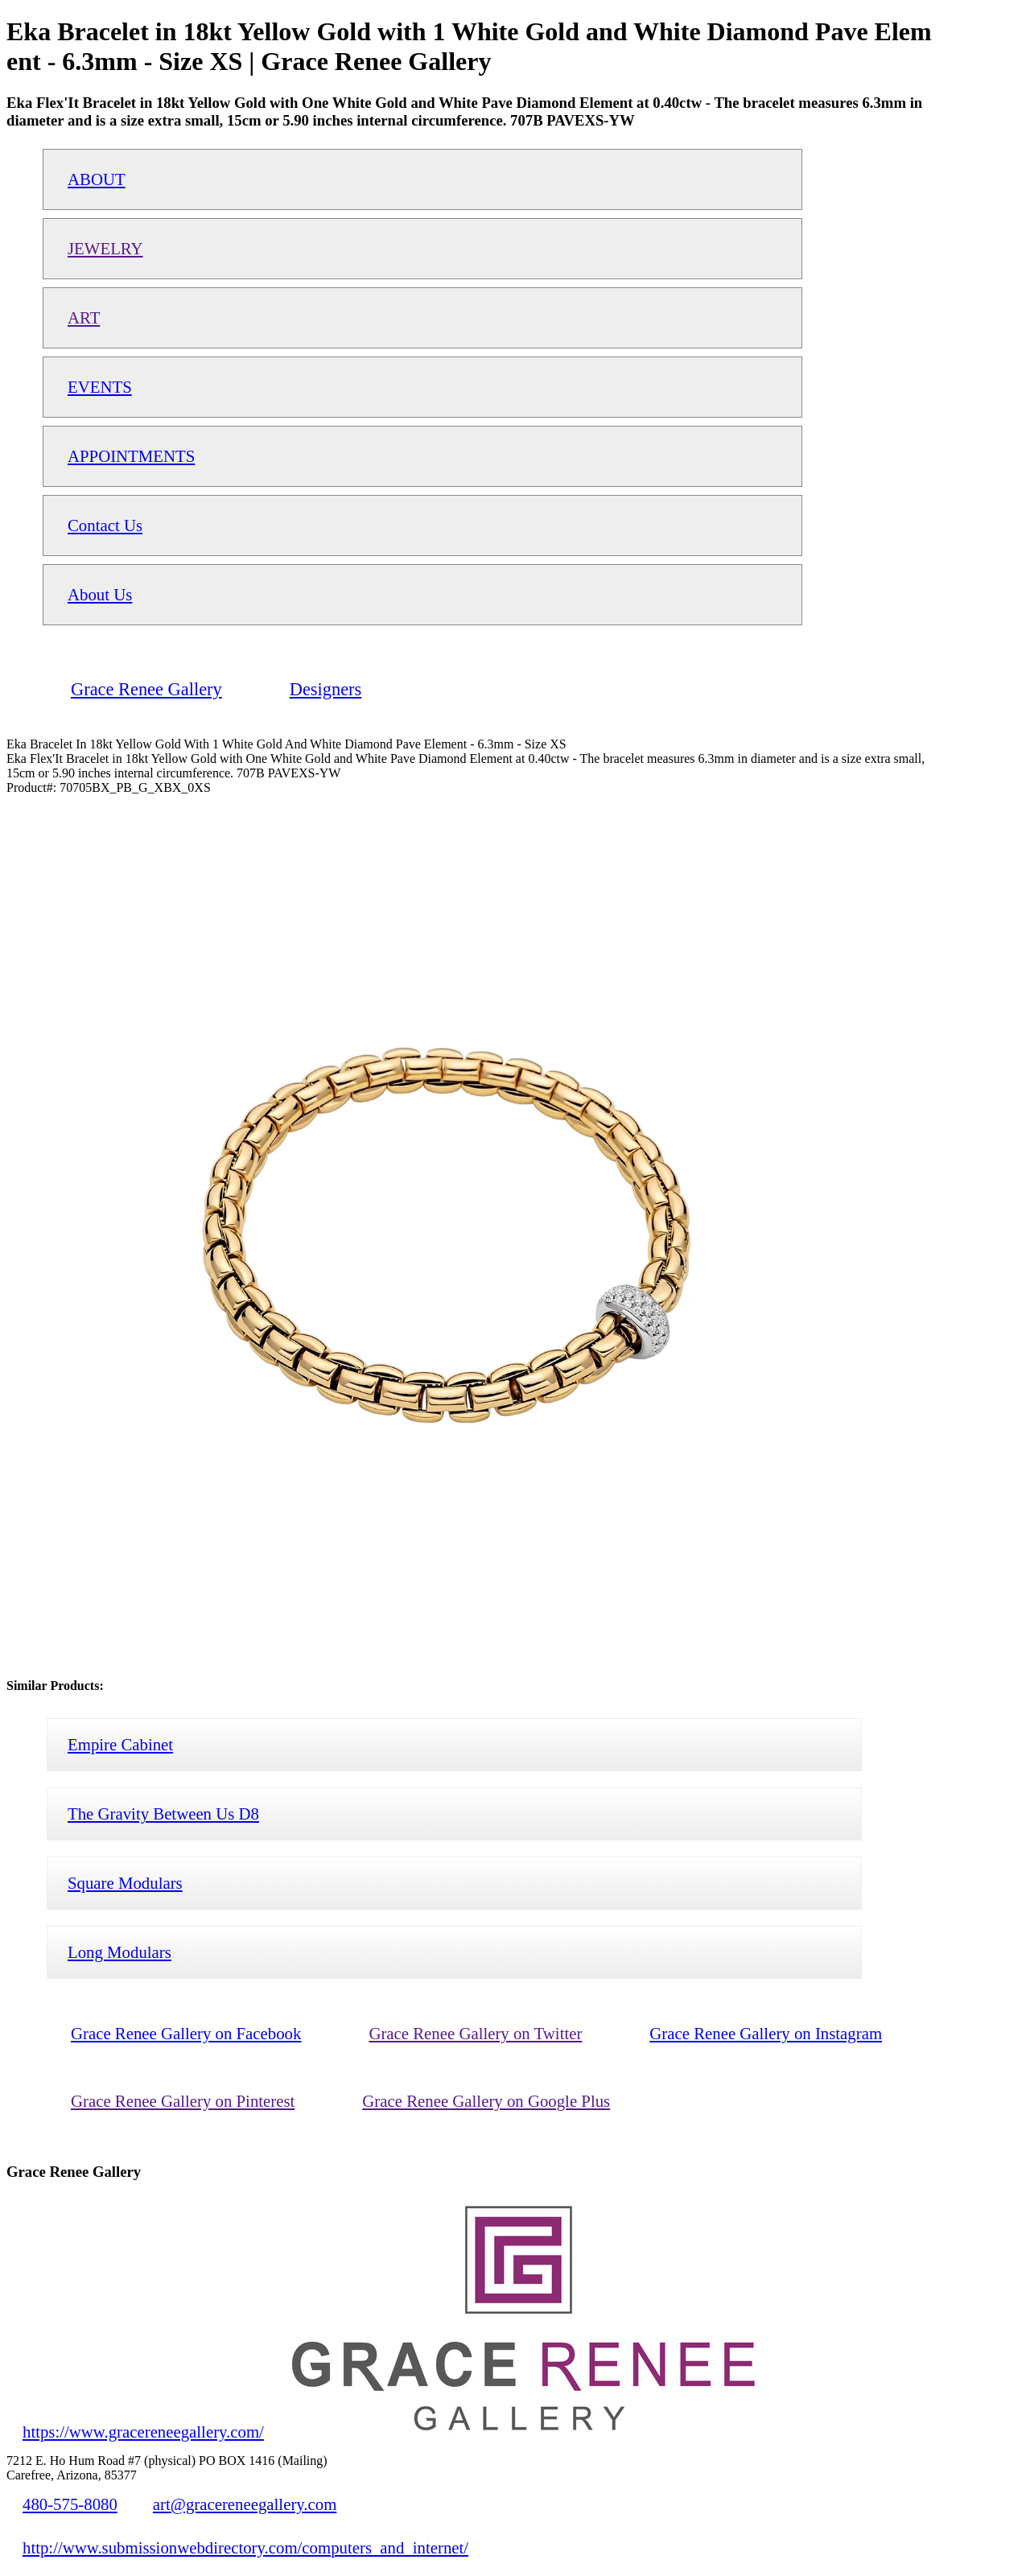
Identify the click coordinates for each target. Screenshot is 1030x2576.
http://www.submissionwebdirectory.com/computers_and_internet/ (245, 2547)
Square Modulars (125, 1882)
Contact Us (105, 525)
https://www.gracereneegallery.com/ (143, 2431)
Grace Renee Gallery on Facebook (186, 2033)
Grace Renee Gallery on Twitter (475, 2033)
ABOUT (97, 179)
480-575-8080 (70, 2504)
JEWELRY (105, 248)
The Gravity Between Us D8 (163, 1813)
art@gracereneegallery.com (245, 2504)
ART (84, 317)
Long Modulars (119, 1952)
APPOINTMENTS (131, 456)
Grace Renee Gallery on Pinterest (183, 2101)
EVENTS (100, 386)
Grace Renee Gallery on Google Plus (486, 2101)
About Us (100, 594)
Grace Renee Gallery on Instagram (765, 2033)
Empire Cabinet (120, 1744)
